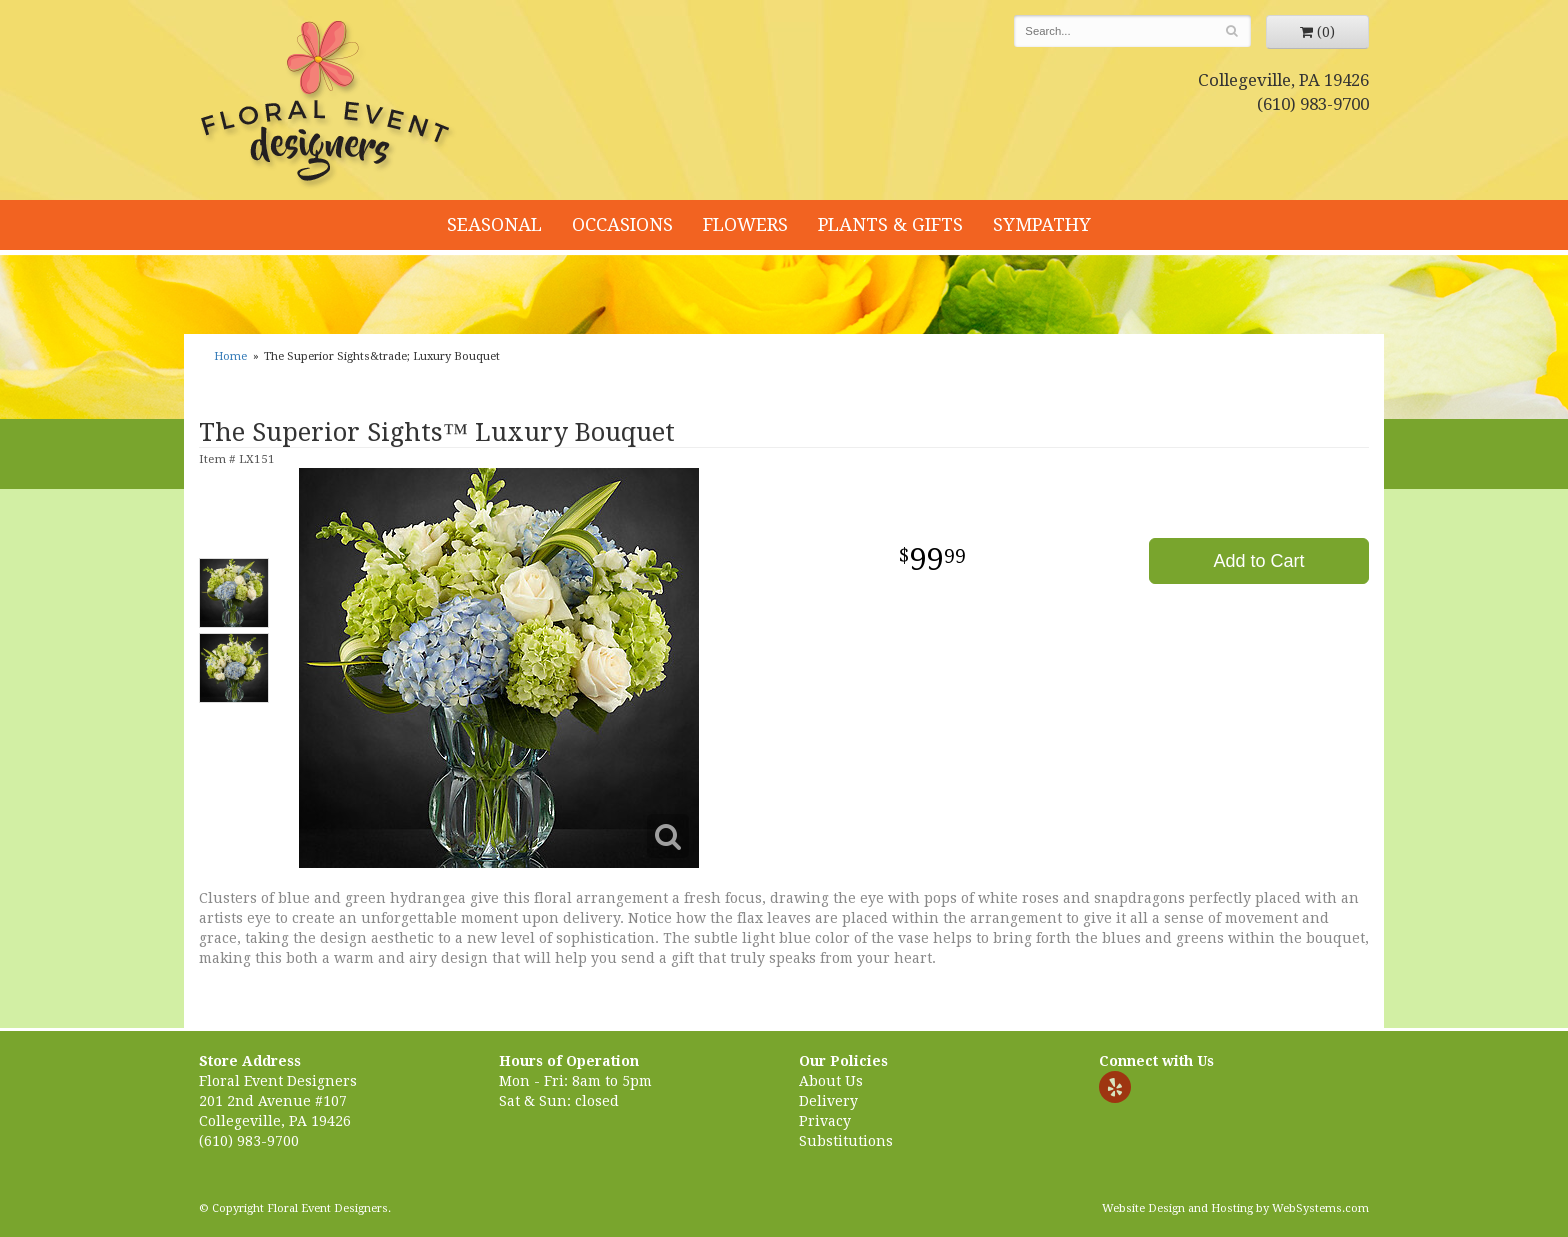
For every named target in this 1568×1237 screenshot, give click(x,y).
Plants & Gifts (890, 224)
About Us (831, 1081)
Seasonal (494, 224)
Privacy (825, 1121)
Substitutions (846, 1141)
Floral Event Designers (328, 105)
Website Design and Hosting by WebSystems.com (1235, 1208)
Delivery (828, 1101)
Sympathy (1042, 224)
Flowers (745, 224)
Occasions (622, 224)
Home (230, 356)
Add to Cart (1258, 561)
